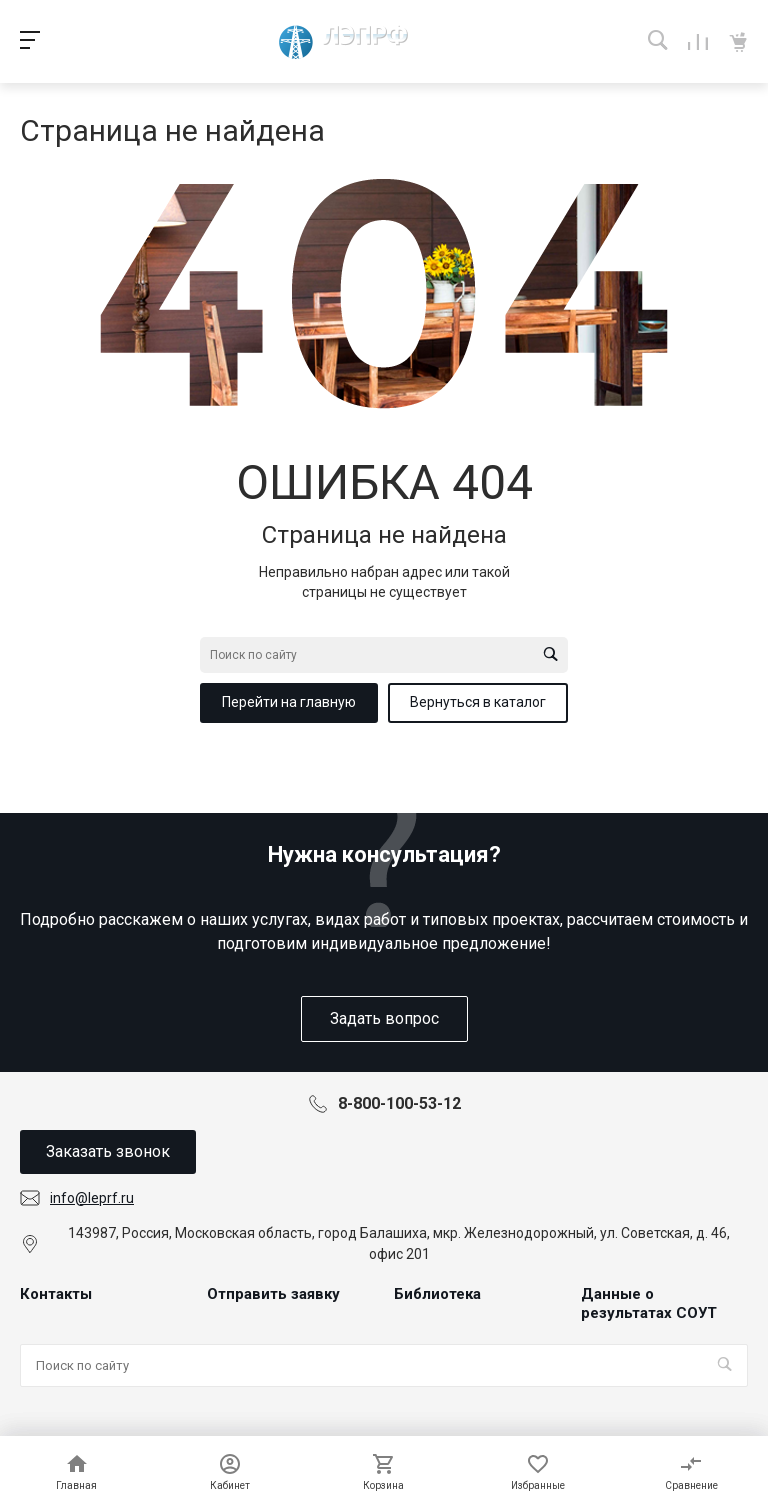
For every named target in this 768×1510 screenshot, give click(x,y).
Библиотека (437, 1294)
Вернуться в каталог (478, 702)
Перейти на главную (289, 702)
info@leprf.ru (92, 1198)
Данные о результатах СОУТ (649, 1304)
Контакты (56, 1294)
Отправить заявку (273, 1294)
